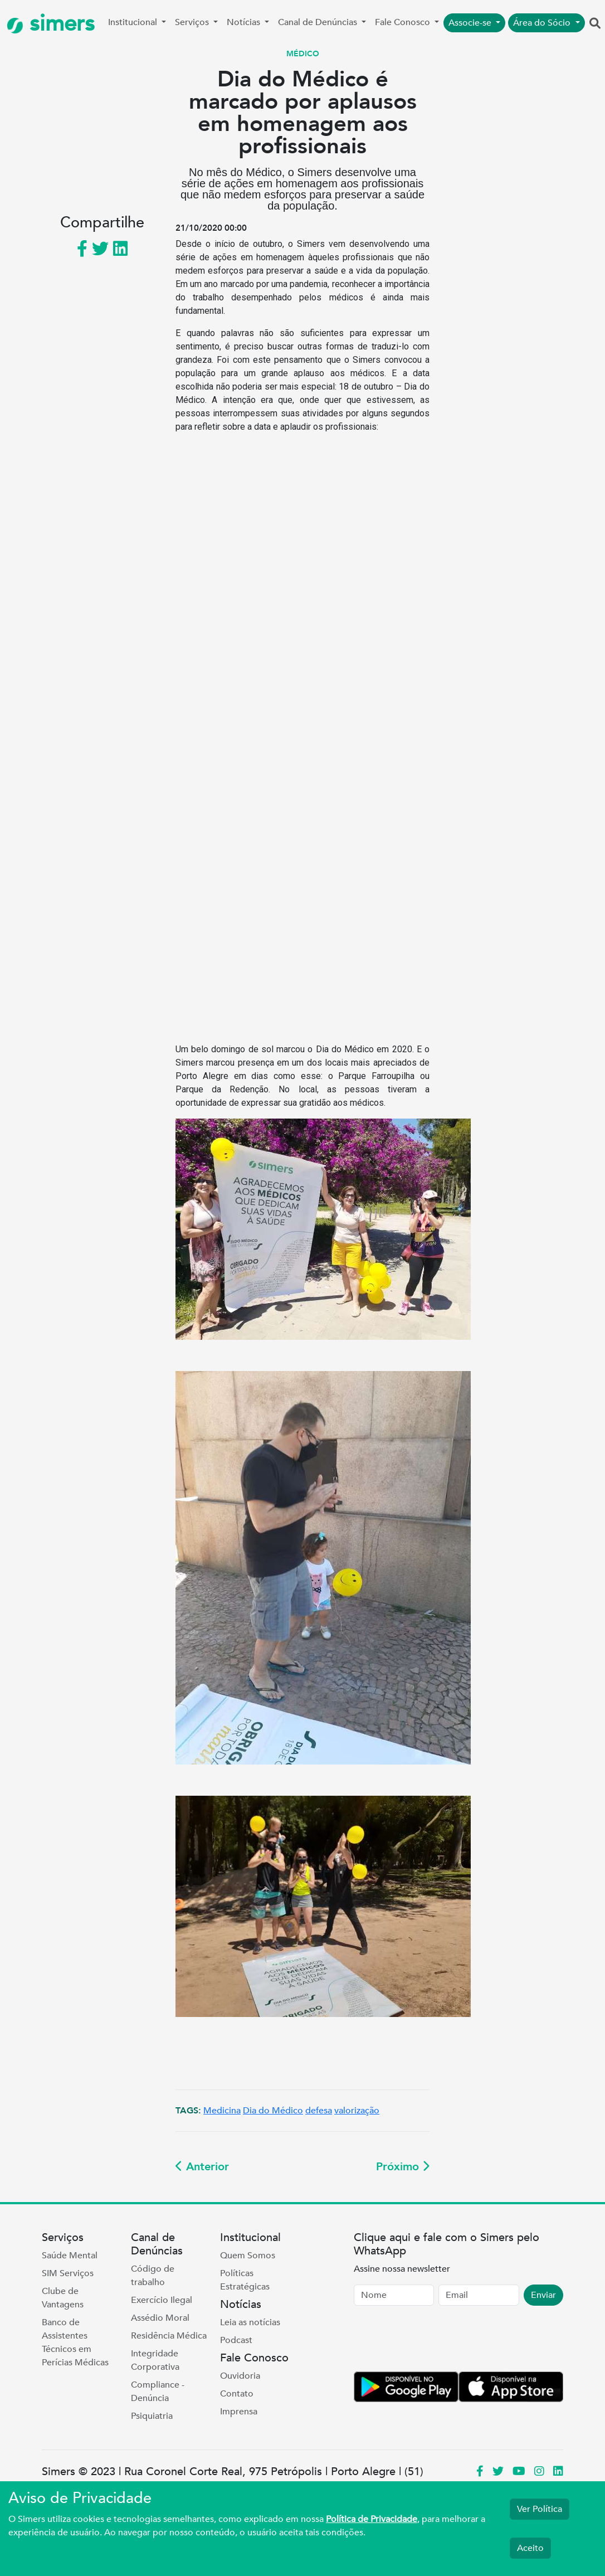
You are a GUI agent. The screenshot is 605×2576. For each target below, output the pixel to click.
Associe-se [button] (471, 23)
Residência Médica (169, 2336)
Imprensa (238, 2411)
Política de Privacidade (371, 2519)
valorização (356, 2110)
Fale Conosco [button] (403, 22)
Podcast (236, 2340)
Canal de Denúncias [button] (318, 22)
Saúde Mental (69, 2255)
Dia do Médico (273, 2110)
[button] (595, 24)
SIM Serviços (68, 2273)
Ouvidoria (240, 2376)
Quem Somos (247, 2255)
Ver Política (539, 2509)
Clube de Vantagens (63, 2298)
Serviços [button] (193, 22)
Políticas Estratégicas (245, 2280)
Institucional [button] (133, 22)
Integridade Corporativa (155, 2360)
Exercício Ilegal (161, 2300)
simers (51, 23)
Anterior (202, 2166)
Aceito (530, 2548)
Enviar (543, 2295)
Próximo (403, 2166)
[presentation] (438, 2341)
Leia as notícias (250, 2322)
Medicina (222, 2110)
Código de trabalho (152, 2275)
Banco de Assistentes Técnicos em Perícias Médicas (75, 2342)
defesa (318, 2110)
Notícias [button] (244, 22)
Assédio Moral (160, 2318)
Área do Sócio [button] (543, 23)
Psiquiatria (152, 2416)
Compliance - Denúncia (157, 2391)
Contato (236, 2394)
